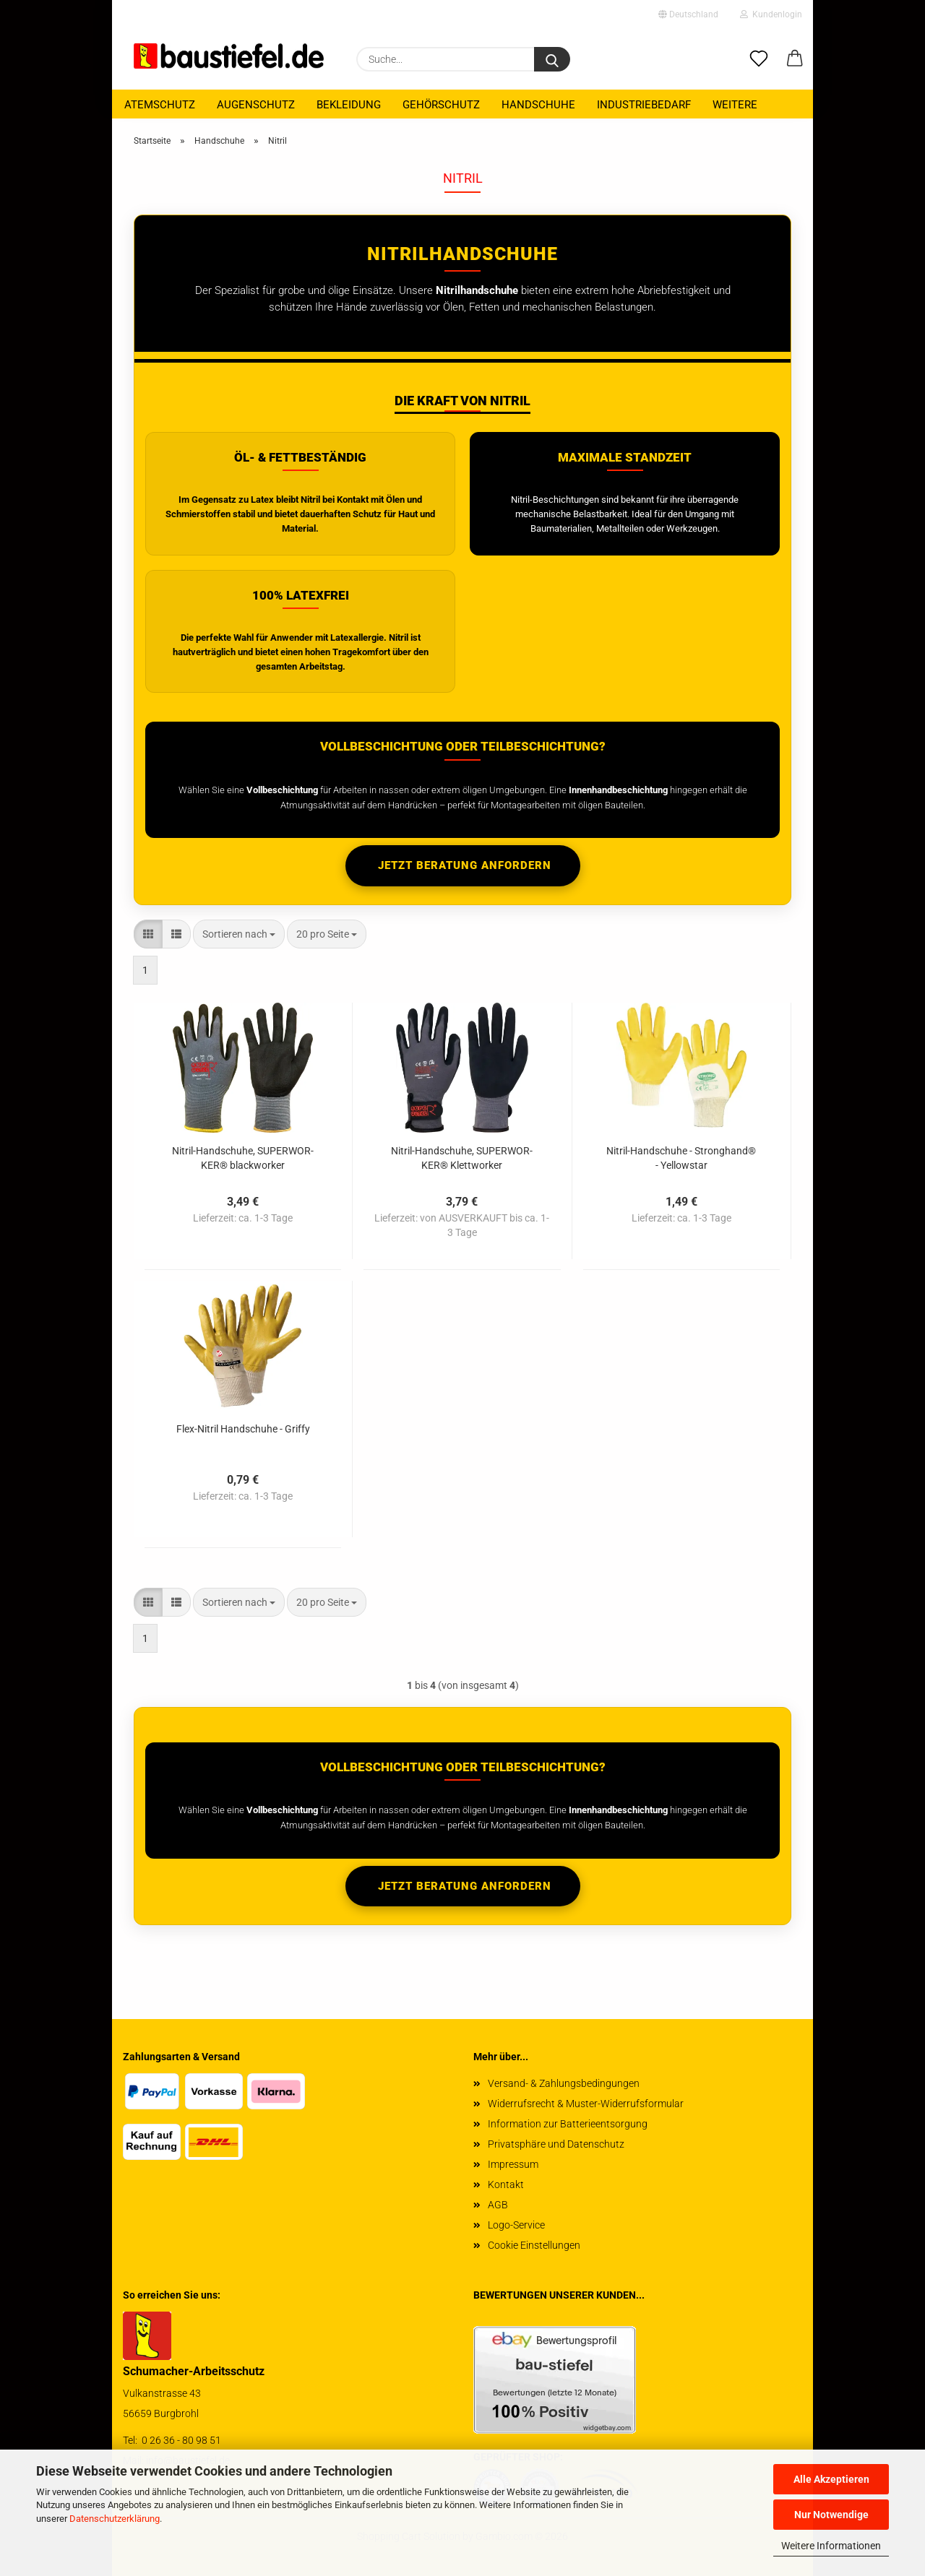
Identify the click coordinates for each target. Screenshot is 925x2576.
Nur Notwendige (831, 2514)
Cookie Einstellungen (534, 2245)
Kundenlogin (771, 14)
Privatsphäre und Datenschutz (556, 2144)
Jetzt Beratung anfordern (462, 865)
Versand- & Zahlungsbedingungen (564, 2083)
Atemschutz (159, 104)
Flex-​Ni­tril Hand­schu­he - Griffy (243, 1429)
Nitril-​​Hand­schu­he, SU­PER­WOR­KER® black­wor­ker (243, 1157)
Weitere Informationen (831, 2545)
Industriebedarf (644, 104)
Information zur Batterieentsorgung (568, 2124)
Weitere (735, 104)
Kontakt (506, 2184)
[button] (795, 59)
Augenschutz (256, 104)
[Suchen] (552, 59)
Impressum (513, 2164)
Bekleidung (349, 104)
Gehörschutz (441, 104)
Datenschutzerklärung (114, 2518)
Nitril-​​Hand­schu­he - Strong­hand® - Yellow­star (681, 1157)
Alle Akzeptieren (831, 2479)
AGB (498, 2204)
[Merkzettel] (759, 59)
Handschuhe (538, 104)
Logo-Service (516, 2225)
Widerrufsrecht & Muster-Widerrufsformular (586, 2103)
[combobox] (239, 934)
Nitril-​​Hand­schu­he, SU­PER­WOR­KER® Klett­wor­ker (462, 1157)
